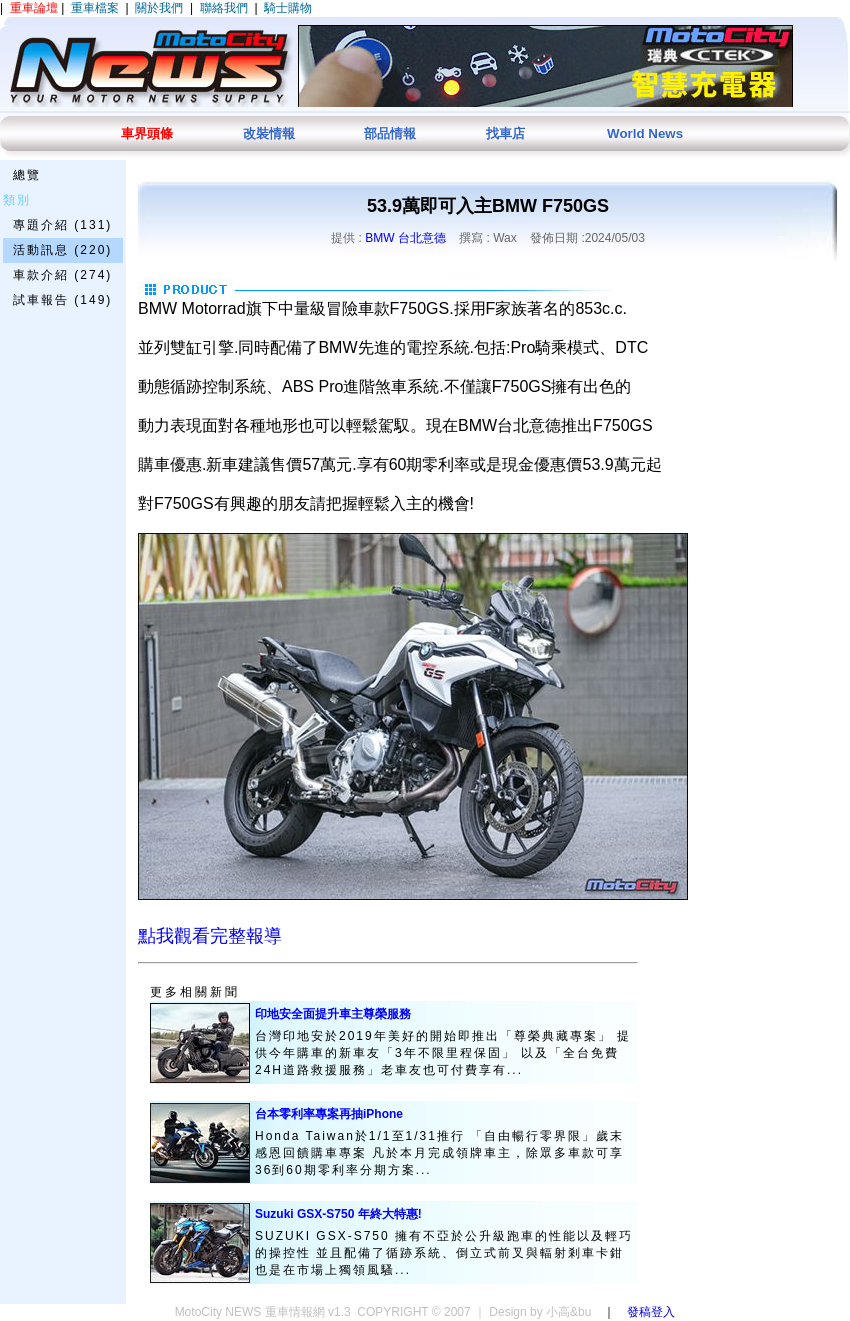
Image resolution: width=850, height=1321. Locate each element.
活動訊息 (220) (62, 250)
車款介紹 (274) (62, 275)
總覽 (27, 175)
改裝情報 (269, 133)
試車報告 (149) (62, 300)
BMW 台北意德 (405, 238)
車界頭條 (147, 133)
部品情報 (390, 133)
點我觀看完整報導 (210, 936)
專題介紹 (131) (62, 225)
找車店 (505, 133)
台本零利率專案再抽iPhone (329, 1114)
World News (645, 133)
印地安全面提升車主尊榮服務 (333, 1014)
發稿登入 (651, 1312)
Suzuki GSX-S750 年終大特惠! (338, 1214)
